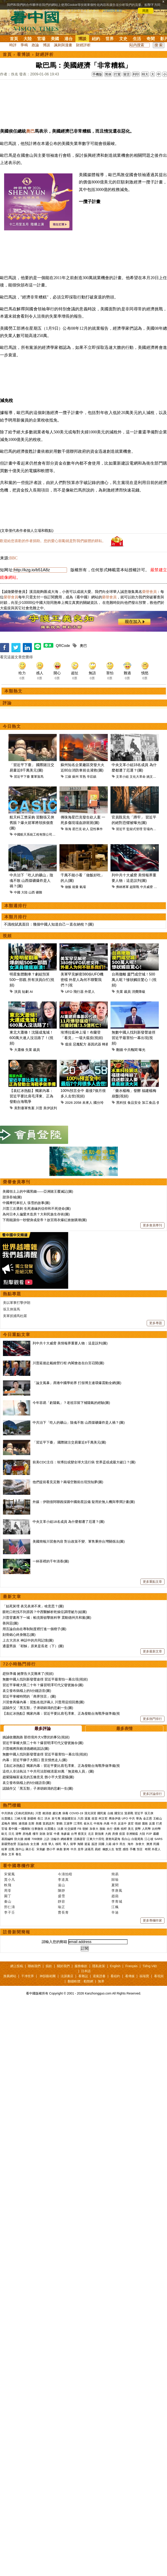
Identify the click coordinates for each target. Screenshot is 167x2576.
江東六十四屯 (95, 1839)
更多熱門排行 (152, 1719)
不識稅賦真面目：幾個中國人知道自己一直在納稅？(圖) (49, 924)
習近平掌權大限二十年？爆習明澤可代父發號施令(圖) (43, 1685)
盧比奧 (56, 1813)
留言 (126, 74)
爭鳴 (24, 45)
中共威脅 (146, 887)
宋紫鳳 (9, 1874)
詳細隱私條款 (113, 11)
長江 (40, 1818)
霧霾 (156, 1833)
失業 (119, 991)
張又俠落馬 (11, 1309)
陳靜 (61, 1890)
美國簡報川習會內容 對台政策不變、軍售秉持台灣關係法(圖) (79, 1541)
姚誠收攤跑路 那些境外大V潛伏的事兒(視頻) (36, 1737)
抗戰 (11, 1849)
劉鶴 (59, 1823)
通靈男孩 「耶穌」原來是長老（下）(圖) (33, 1646)
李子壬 (9, 1912)
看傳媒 (130, 1976)
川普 (39, 1108)
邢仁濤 (9, 1907)
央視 (44, 1844)
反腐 (152, 1823)
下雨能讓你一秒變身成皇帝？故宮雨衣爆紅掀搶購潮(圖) (45, 1220)
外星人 (90, 991)
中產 (57, 1833)
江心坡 (148, 1839)
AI (31, 991)
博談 (82, 38)
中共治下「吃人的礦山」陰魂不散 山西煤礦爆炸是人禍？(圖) (31, 880)
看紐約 (115, 1976)
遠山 (61, 1885)
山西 (31, 892)
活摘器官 (79, 1839)
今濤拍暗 (65, 1874)
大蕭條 (19, 1050)
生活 (137, 38)
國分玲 (98, 1102)
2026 (69, 1102)
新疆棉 (31, 1818)
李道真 (63, 1879)
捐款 (49, 1966)
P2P (149, 1833)
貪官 (131, 1823)
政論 (35, 45)
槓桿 (124, 1828)
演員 (17, 991)
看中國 (12, 1828)
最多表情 (124, 1728)
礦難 (39, 892)
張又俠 (148, 1813)
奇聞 (150, 38)
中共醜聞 (131, 1050)
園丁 (7, 1896)
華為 (139, 1818)
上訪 (46, 1839)
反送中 (122, 1823)
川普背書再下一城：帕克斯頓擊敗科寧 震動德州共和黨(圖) (47, 1617)
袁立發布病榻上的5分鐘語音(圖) (27, 1691)
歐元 (4, 1833)
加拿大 (94, 1828)
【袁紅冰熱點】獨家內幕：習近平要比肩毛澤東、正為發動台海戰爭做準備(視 (61, 1713)
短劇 (25, 991)
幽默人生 (108, 1849)
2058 (77, 1102)
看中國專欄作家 (19, 1865)
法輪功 (55, 1839)
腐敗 (145, 1823)
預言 (140, 1849)
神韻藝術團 (48, 1976)
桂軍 (4, 1849)
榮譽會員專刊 (16, 1182)
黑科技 (121, 1102)
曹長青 (63, 1912)
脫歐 (102, 1828)
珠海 (68, 829)
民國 (156, 1844)
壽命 (4, 1854)
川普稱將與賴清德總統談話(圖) (26, 1748)
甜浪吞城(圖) (12, 1197)
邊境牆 (22, 1823)
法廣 (60, 1828)
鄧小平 (50, 1849)
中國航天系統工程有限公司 (33, 834)
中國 (17, 892)
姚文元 (151, 776)
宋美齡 (40, 1849)
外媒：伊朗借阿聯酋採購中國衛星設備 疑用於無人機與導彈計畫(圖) (84, 1502)
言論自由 (23, 1844)
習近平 (121, 829)
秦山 (7, 1901)
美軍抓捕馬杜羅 (15, 1316)
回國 (101, 1844)
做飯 (68, 887)
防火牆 (18, 1839)
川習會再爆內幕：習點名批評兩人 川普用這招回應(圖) (43, 1702)
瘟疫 (68, 1044)
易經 (98, 1849)
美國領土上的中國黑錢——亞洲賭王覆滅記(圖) (38, 1191)
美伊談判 (50, 1108)
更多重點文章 (152, 1581)
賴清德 (46, 1813)
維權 (27, 1839)
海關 (80, 1844)
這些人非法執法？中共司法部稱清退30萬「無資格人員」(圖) (48, 1771)
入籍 (108, 1844)
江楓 (115, 1907)
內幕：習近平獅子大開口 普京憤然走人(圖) (35, 1760)
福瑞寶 (144, 1976)
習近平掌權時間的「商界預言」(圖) (29, 1696)
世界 (109, 38)
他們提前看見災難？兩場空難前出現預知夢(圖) (68, 1482)
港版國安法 (69, 1818)
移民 (58, 1844)
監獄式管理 (134, 829)
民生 (123, 1844)
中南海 (98, 1823)
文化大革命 (138, 776)
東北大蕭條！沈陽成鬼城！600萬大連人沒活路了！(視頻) (31, 1037)
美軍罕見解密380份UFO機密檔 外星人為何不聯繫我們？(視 (82, 979)
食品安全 (134, 1102)
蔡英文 (82, 1833)
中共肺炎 (7, 1813)
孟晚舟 (5, 1823)
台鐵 (110, 1813)
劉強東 (99, 1833)
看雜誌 (83, 1976)
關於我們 (63, 1966)
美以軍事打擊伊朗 (16, 1303)
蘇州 (75, 776)
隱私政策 (98, 1966)
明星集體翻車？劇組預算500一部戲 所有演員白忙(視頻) (32, 979)
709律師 (36, 1839)
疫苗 (95, 1818)
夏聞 (115, 1885)
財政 (43, 1833)
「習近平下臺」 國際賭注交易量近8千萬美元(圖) (69, 1442)
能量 (75, 887)
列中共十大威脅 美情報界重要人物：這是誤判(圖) (70, 1343)
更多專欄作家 (152, 1920)
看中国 (37, 20)
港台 (68, 38)
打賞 (117, 74)
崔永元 (88, 1823)
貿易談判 (49, 1823)
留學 (73, 1844)
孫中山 (19, 1849)
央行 (110, 1828)
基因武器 (94, 1044)
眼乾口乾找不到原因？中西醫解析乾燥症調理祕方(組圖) (45, 1612)
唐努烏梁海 (112, 1839)
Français (131, 1966)
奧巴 (30, 131)
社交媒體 (70, 1828)
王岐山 (157, 1818)
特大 (145, 74)
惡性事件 (96, 829)
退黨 (87, 1818)
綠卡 (115, 1844)
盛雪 (61, 1896)
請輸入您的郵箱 (54, 1942)
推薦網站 (9, 1976)
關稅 (14, 1823)
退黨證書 (99, 1976)
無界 (101, 1981)
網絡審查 (66, 1839)
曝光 (142, 1050)
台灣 (74, 1833)
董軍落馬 (37, 776)
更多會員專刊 (152, 1225)
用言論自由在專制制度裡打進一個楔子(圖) (34, 1629)
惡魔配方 (80, 1044)
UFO (68, 991)
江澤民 (78, 1823)
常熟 (83, 776)
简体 (108, 74)
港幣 (18, 1833)
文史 (123, 38)
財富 (50, 1833)
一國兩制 (24, 1828)
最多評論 (42, 1728)
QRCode (63, 646)
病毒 (65, 1813)
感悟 (125, 1849)
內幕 (107, 1823)
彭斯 (31, 1823)
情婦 (138, 1823)
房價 (115, 1833)
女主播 (35, 1844)
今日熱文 (12, 726)
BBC (13, 558)
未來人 (87, 1102)
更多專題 (155, 1323)
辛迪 (115, 1912)
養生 (18, 1854)
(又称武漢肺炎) (24, 1813)
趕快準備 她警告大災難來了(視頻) (28, 1673)
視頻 (7, 936)
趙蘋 (115, 1896)
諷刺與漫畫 (63, 45)
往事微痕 (37, 1828)
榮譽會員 (149, 592)
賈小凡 (9, 1879)
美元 (131, 1828)
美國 (55, 38)
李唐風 (116, 1890)
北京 (91, 1833)
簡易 (115, 1874)
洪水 (47, 1818)
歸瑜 (115, 1879)
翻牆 (119, 1050)
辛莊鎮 (91, 776)
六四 (80, 1818)
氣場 (83, 887)
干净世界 (27, 1976)
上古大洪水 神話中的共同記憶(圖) (28, 1640)
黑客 (157, 887)
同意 (145, 11)
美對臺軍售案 (24, 1108)
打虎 (159, 1823)
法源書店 (67, 1976)
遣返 (87, 1844)
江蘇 (68, 776)
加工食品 (149, 1102)
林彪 (59, 1849)
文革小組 (122, 776)
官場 (41, 38)
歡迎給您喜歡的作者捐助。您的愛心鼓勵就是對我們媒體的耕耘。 (53, 541)
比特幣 (156, 1828)
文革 (11, 1854)
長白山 (125, 1839)
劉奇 (66, 1849)
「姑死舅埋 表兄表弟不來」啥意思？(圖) (33, 1606)
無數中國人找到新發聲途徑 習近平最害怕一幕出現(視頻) (133, 1037)
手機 (133, 1849)
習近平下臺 (22, 776)
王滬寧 (68, 1823)
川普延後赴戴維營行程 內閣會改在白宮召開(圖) (68, 1363)
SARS (158, 1839)
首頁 (14, 38)
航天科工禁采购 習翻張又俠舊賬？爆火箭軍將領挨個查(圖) (32, 822)
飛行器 (78, 991)
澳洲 (149, 1844)
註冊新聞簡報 (16, 1932)
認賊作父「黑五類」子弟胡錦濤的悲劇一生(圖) (38, 1708)
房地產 (27, 1833)
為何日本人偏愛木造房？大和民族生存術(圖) (36, 1214)
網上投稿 (16, 1966)
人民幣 (146, 1828)
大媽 (108, 1833)
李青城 (116, 1901)
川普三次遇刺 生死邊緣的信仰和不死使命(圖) (37, 1208)
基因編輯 (7, 1839)
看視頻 (159, 1976)
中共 (132, 1818)
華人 (51, 1844)
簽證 (94, 1844)
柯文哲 (103, 1818)
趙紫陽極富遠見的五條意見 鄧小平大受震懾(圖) (38, 1777)
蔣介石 (30, 1849)
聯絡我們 (34, 1966)
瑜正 (61, 1907)
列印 (136, 74)
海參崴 (65, 1833)
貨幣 (138, 1828)
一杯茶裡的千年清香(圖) (51, 1561)
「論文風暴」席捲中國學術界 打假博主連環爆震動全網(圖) (77, 1383)
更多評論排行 (152, 1794)
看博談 (24, 54)
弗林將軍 (122, 887)
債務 (117, 1828)
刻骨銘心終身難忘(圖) (19, 1635)
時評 (13, 45)
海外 (131, 1844)
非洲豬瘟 (132, 1833)
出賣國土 (7, 1818)
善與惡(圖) (10, 1623)
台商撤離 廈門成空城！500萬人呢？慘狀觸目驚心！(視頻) (134, 979)
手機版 (97, 74)
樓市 (36, 1833)
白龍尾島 (137, 1839)
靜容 (61, 1901)
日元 (11, 1833)
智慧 (118, 1849)
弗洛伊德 (115, 1818)
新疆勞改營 (8, 1844)
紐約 (96, 38)
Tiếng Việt (150, 1966)
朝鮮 (85, 1828)
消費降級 (138, 991)
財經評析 (83, 45)
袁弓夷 (55, 1818)
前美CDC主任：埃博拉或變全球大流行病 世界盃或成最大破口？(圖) (84, 1462)
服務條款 (81, 1966)
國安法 (118, 1813)
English (115, 1966)
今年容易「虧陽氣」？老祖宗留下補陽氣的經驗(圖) (71, 1403)
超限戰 (134, 887)
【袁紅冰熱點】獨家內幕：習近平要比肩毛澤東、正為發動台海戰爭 (31, 1096)
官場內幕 (149, 829)
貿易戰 (128, 1813)
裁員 (127, 991)
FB (79, 1828)
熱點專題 (12, 1294)
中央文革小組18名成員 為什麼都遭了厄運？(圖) (69, 1521)
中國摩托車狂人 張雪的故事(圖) (26, 1203)
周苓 (7, 1890)
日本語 (86, 1971)
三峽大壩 (20, 1818)
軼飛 (7, 1885)
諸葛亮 (89, 1849)
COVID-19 (76, 1813)
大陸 (27, 38)
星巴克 (77, 829)
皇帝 (81, 1849)
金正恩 (147, 1818)
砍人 (86, 829)
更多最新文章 (152, 1651)
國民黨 (101, 1813)
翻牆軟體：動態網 (80, 1981)
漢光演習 (90, 1813)
